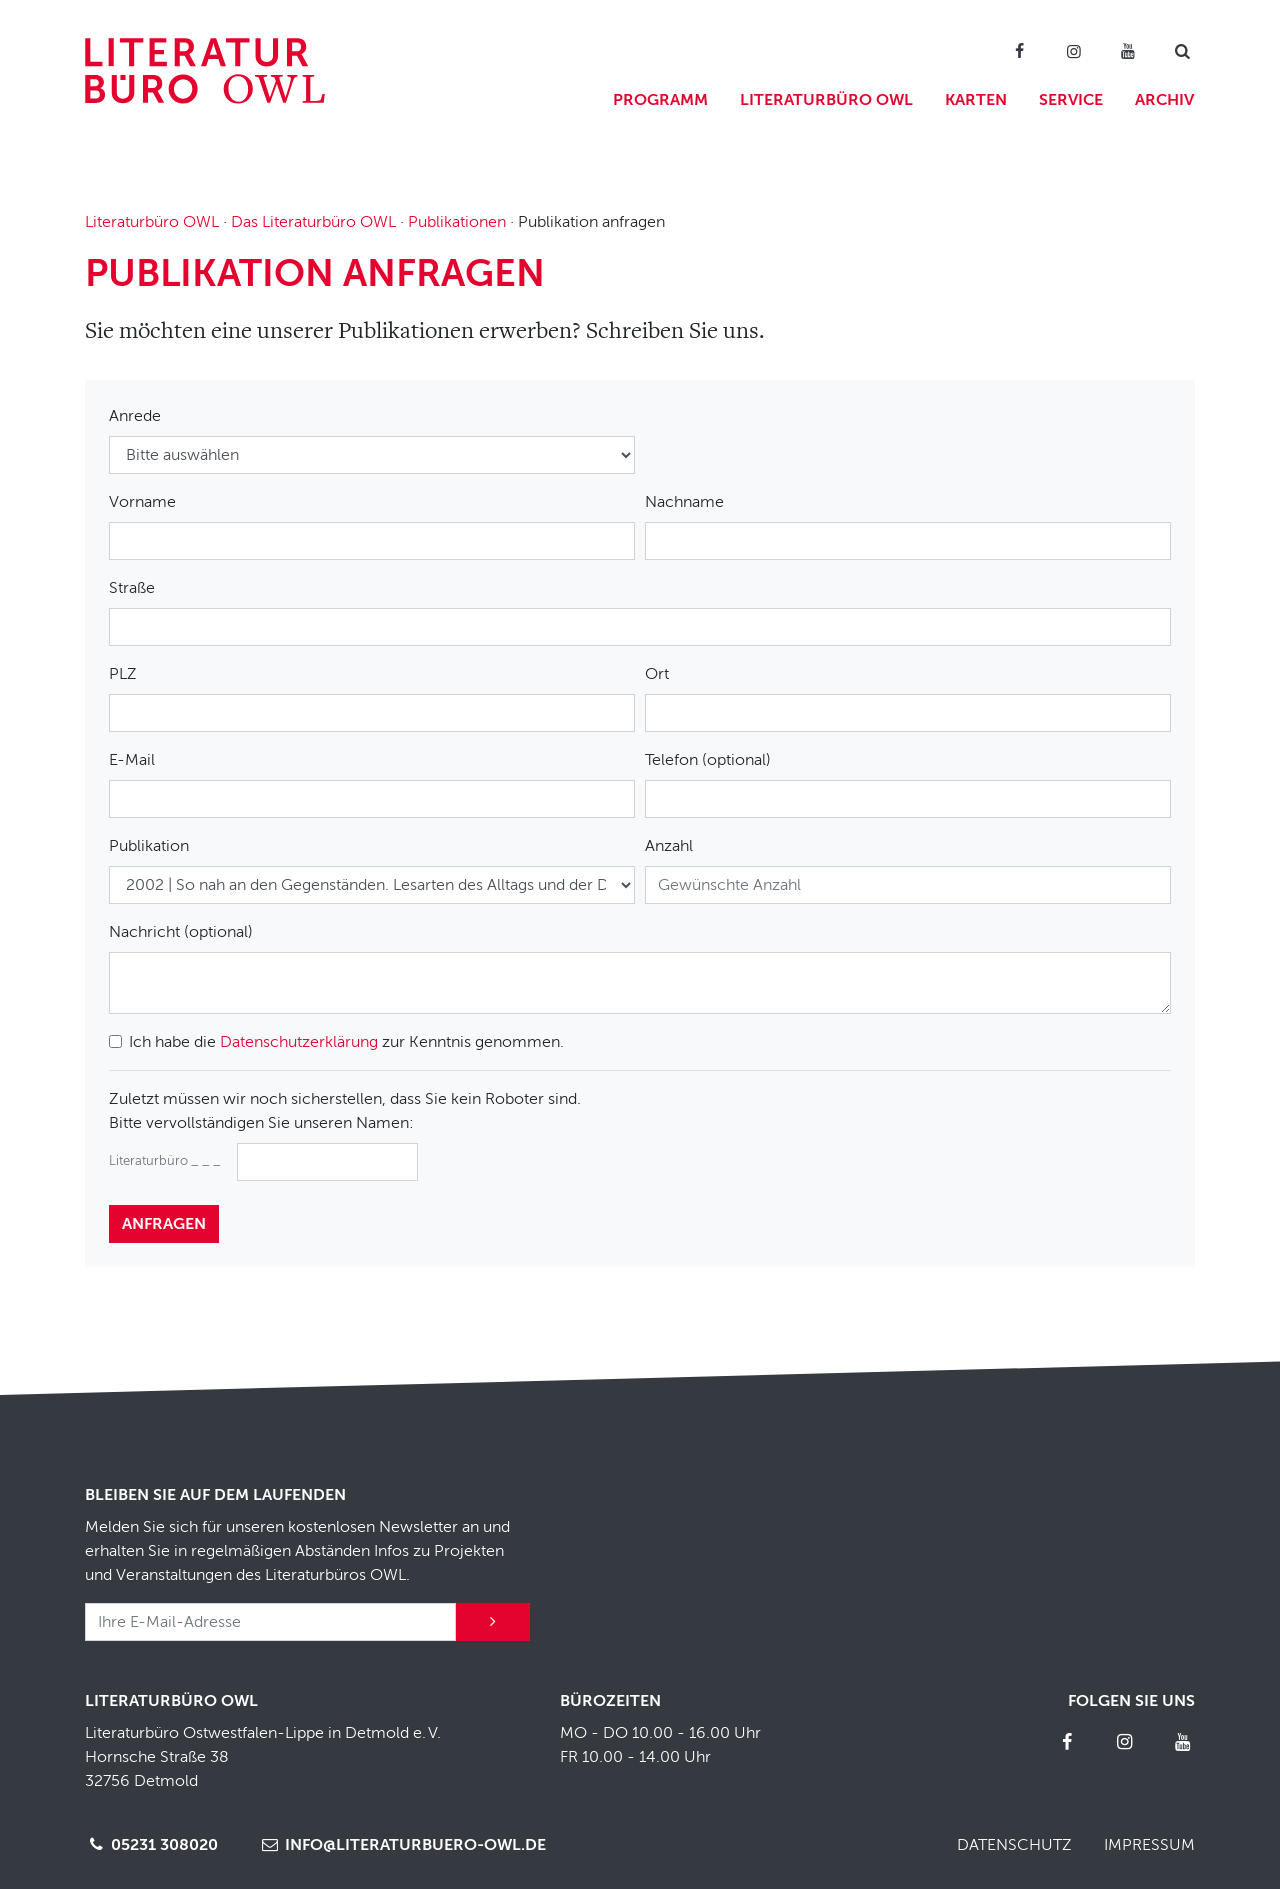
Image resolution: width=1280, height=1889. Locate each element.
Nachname (684, 502)
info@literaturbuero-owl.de (401, 1845)
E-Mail (132, 760)
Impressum (1149, 1845)
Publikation (149, 846)
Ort (657, 674)
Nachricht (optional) (181, 932)
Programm (660, 100)
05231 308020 (151, 1845)
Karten (976, 100)
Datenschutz (1014, 1845)
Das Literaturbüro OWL (313, 222)
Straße (132, 588)
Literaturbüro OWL (826, 100)
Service (1071, 100)
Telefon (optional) (708, 760)
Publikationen (457, 222)
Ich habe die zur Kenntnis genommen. (346, 1042)
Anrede (135, 416)
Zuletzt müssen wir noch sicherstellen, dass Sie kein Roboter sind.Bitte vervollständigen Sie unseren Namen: (345, 1111)
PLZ (123, 674)
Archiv (1164, 100)
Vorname (142, 502)
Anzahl (669, 846)
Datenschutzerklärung (299, 1042)
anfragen (164, 1224)
